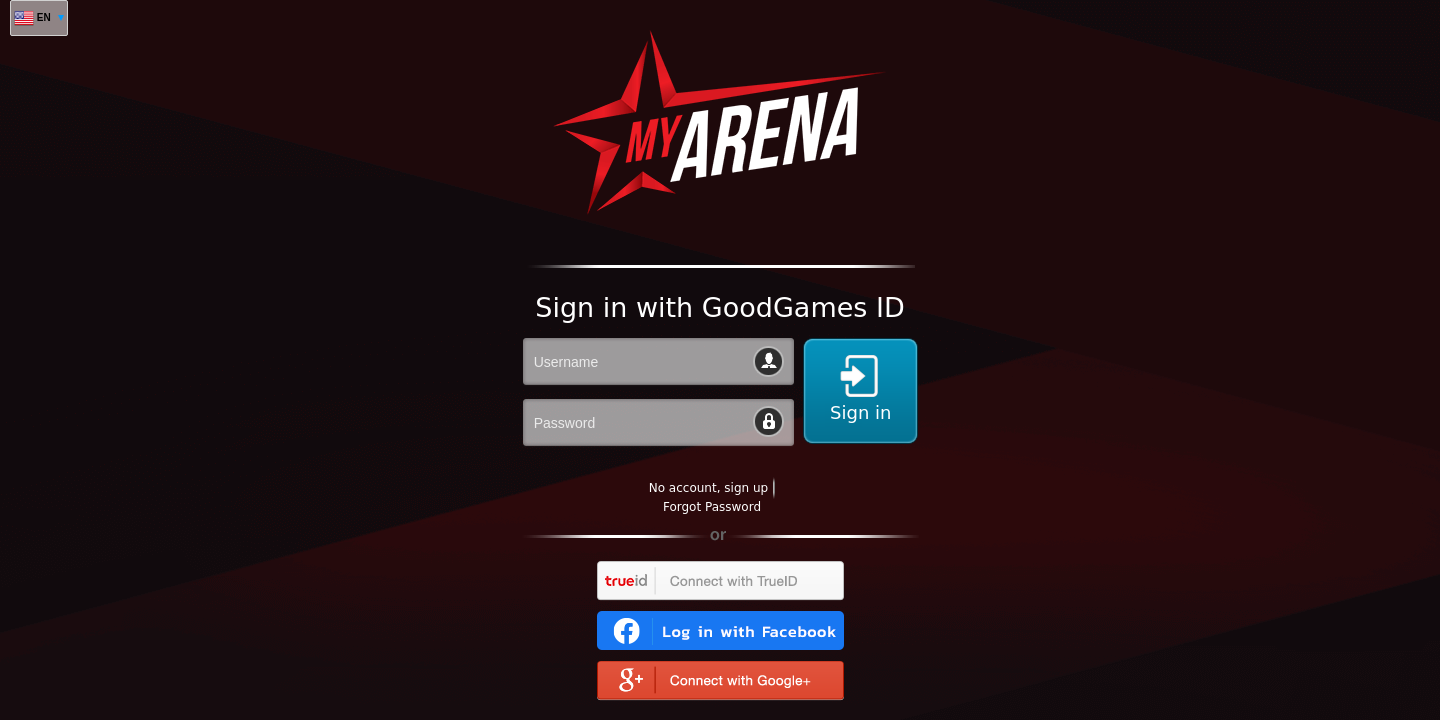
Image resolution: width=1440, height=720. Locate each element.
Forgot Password (712, 507)
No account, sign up (708, 488)
